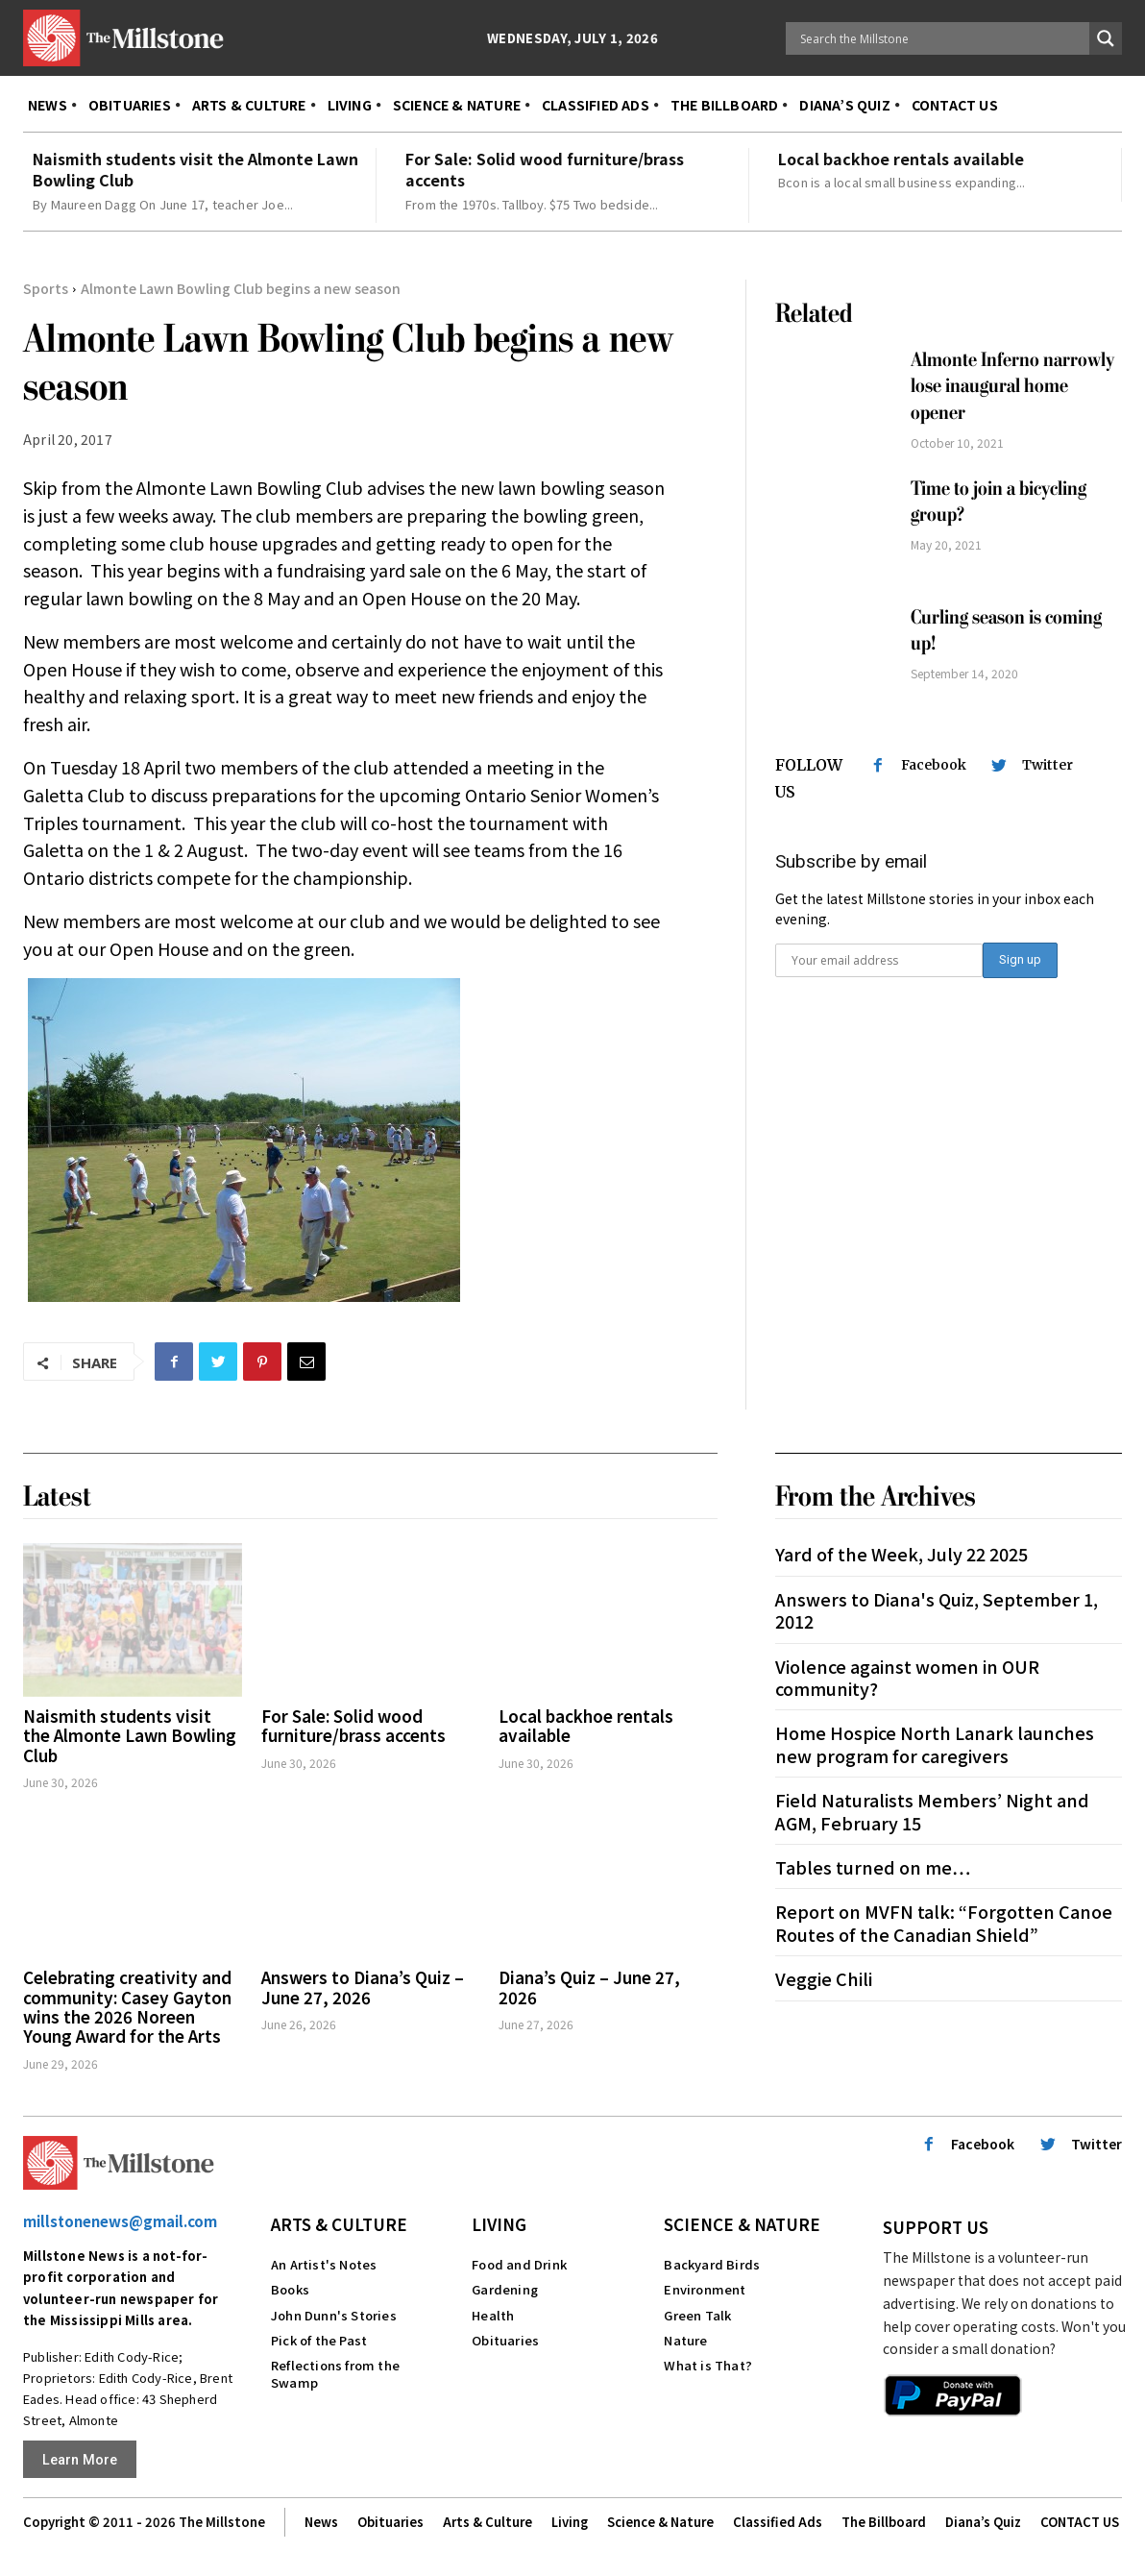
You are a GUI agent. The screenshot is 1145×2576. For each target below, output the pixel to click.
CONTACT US (1079, 2523)
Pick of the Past (319, 2340)
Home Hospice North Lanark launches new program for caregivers (934, 1743)
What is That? (708, 2365)
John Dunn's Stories (334, 2315)
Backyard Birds (712, 2264)
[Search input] (942, 38)
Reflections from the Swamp (335, 2374)
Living (499, 2224)
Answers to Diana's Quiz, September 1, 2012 (936, 1609)
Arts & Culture (339, 2224)
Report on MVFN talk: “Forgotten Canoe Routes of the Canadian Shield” (943, 1922)
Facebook (933, 764)
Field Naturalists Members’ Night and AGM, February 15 (932, 1810)
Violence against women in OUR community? (907, 1677)
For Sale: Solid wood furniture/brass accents (544, 169)
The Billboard (883, 2523)
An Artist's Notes (324, 2264)
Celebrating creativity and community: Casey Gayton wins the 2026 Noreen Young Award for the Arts (127, 2006)
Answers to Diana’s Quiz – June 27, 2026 (362, 1986)
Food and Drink (519, 2264)
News (321, 2523)
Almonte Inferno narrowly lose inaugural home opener (1012, 386)
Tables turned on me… (872, 1866)
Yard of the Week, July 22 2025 (901, 1553)
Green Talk (697, 2315)
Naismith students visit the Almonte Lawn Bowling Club (195, 169)
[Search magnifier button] (1105, 38)
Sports (45, 288)
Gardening (505, 2289)
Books (290, 2289)
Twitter (1047, 764)
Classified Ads (777, 2523)
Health (493, 2315)
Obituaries (505, 2340)
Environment (704, 2289)
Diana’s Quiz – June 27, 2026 (589, 1986)
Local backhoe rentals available (901, 158)
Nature (685, 2340)
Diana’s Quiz (983, 2523)
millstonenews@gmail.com (120, 2221)
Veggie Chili (823, 1978)
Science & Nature (742, 2224)
